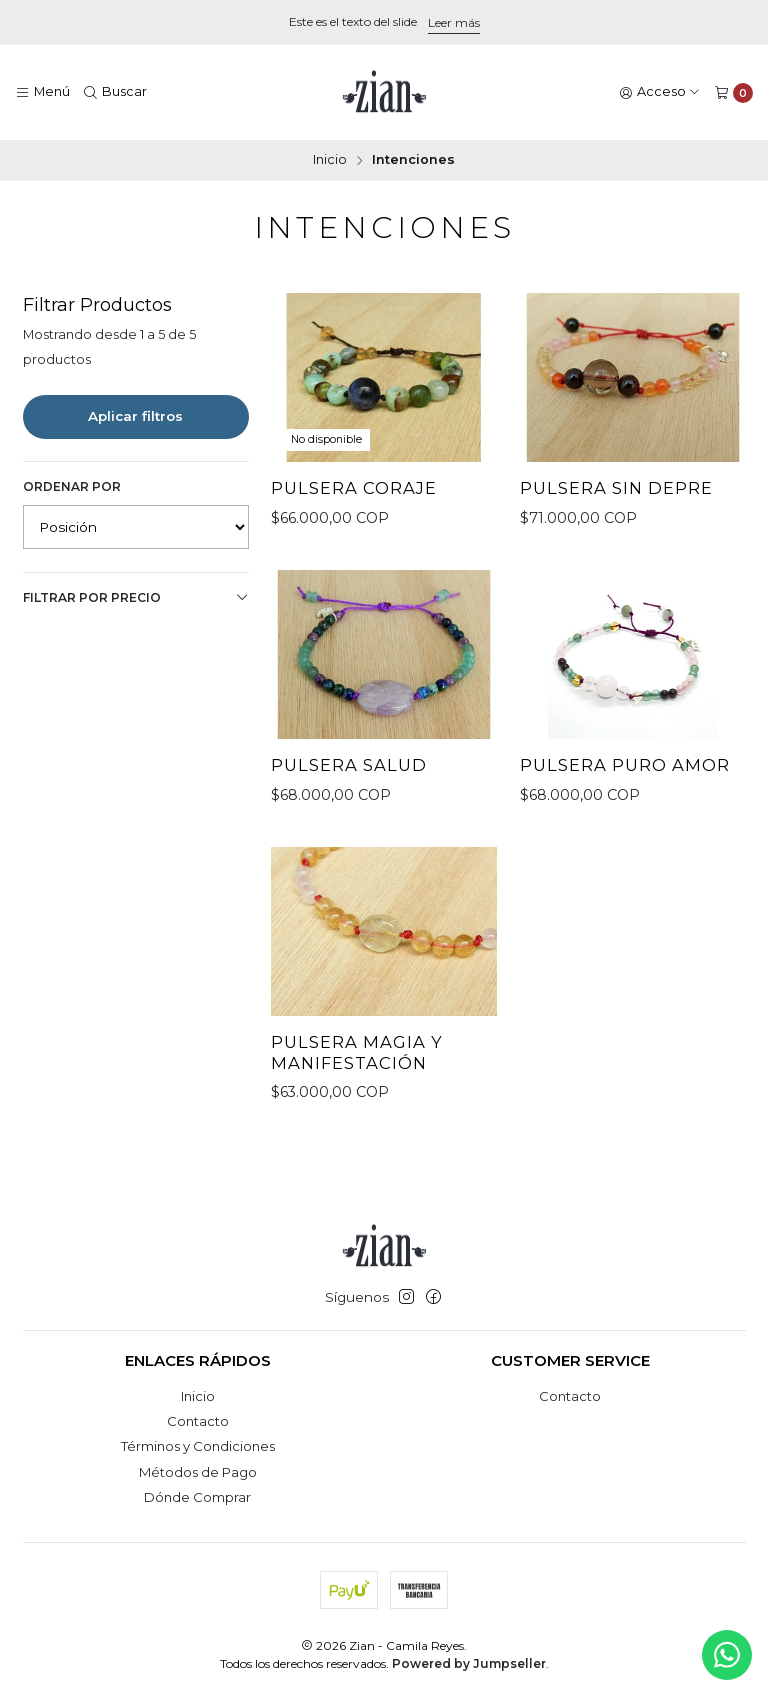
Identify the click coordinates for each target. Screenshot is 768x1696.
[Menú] (42, 92)
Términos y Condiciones (198, 1446)
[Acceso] (660, 92)
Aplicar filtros (135, 416)
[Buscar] (116, 92)
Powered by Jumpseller (469, 1663)
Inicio (330, 160)
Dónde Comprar (197, 1497)
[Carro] (733, 92)
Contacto (198, 1421)
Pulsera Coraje (354, 488)
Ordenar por (72, 486)
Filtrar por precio (136, 598)
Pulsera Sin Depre (616, 488)
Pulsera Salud (349, 765)
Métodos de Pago (198, 1472)
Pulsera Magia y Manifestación (357, 1065)
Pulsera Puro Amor (625, 765)
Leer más (454, 22)
